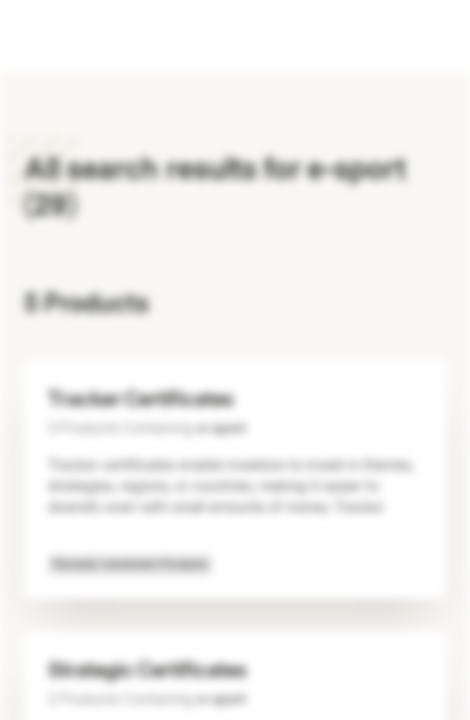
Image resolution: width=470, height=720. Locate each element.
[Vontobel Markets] (78, 36)
